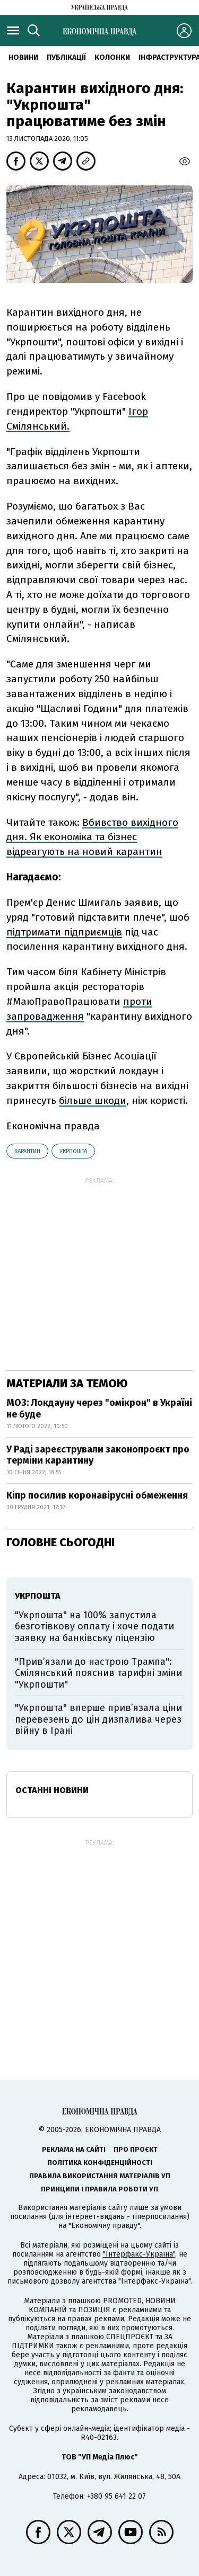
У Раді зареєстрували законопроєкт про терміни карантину (97, 1455)
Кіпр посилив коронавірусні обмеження (97, 1495)
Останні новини (52, 1790)
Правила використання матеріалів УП (99, 2176)
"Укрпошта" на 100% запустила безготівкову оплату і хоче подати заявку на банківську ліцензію (94, 1626)
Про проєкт (136, 2149)
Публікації (66, 57)
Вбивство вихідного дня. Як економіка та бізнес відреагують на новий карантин (92, 837)
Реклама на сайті (74, 2149)
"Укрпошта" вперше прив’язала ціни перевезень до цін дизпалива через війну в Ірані (98, 1719)
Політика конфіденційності (99, 2163)
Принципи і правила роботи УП (99, 2189)
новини (23, 57)
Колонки (112, 57)
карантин (27, 1151)
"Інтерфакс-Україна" (139, 2254)
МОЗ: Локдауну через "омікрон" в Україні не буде (99, 1408)
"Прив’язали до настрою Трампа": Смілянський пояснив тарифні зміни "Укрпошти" (98, 1673)
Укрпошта (73, 1151)
